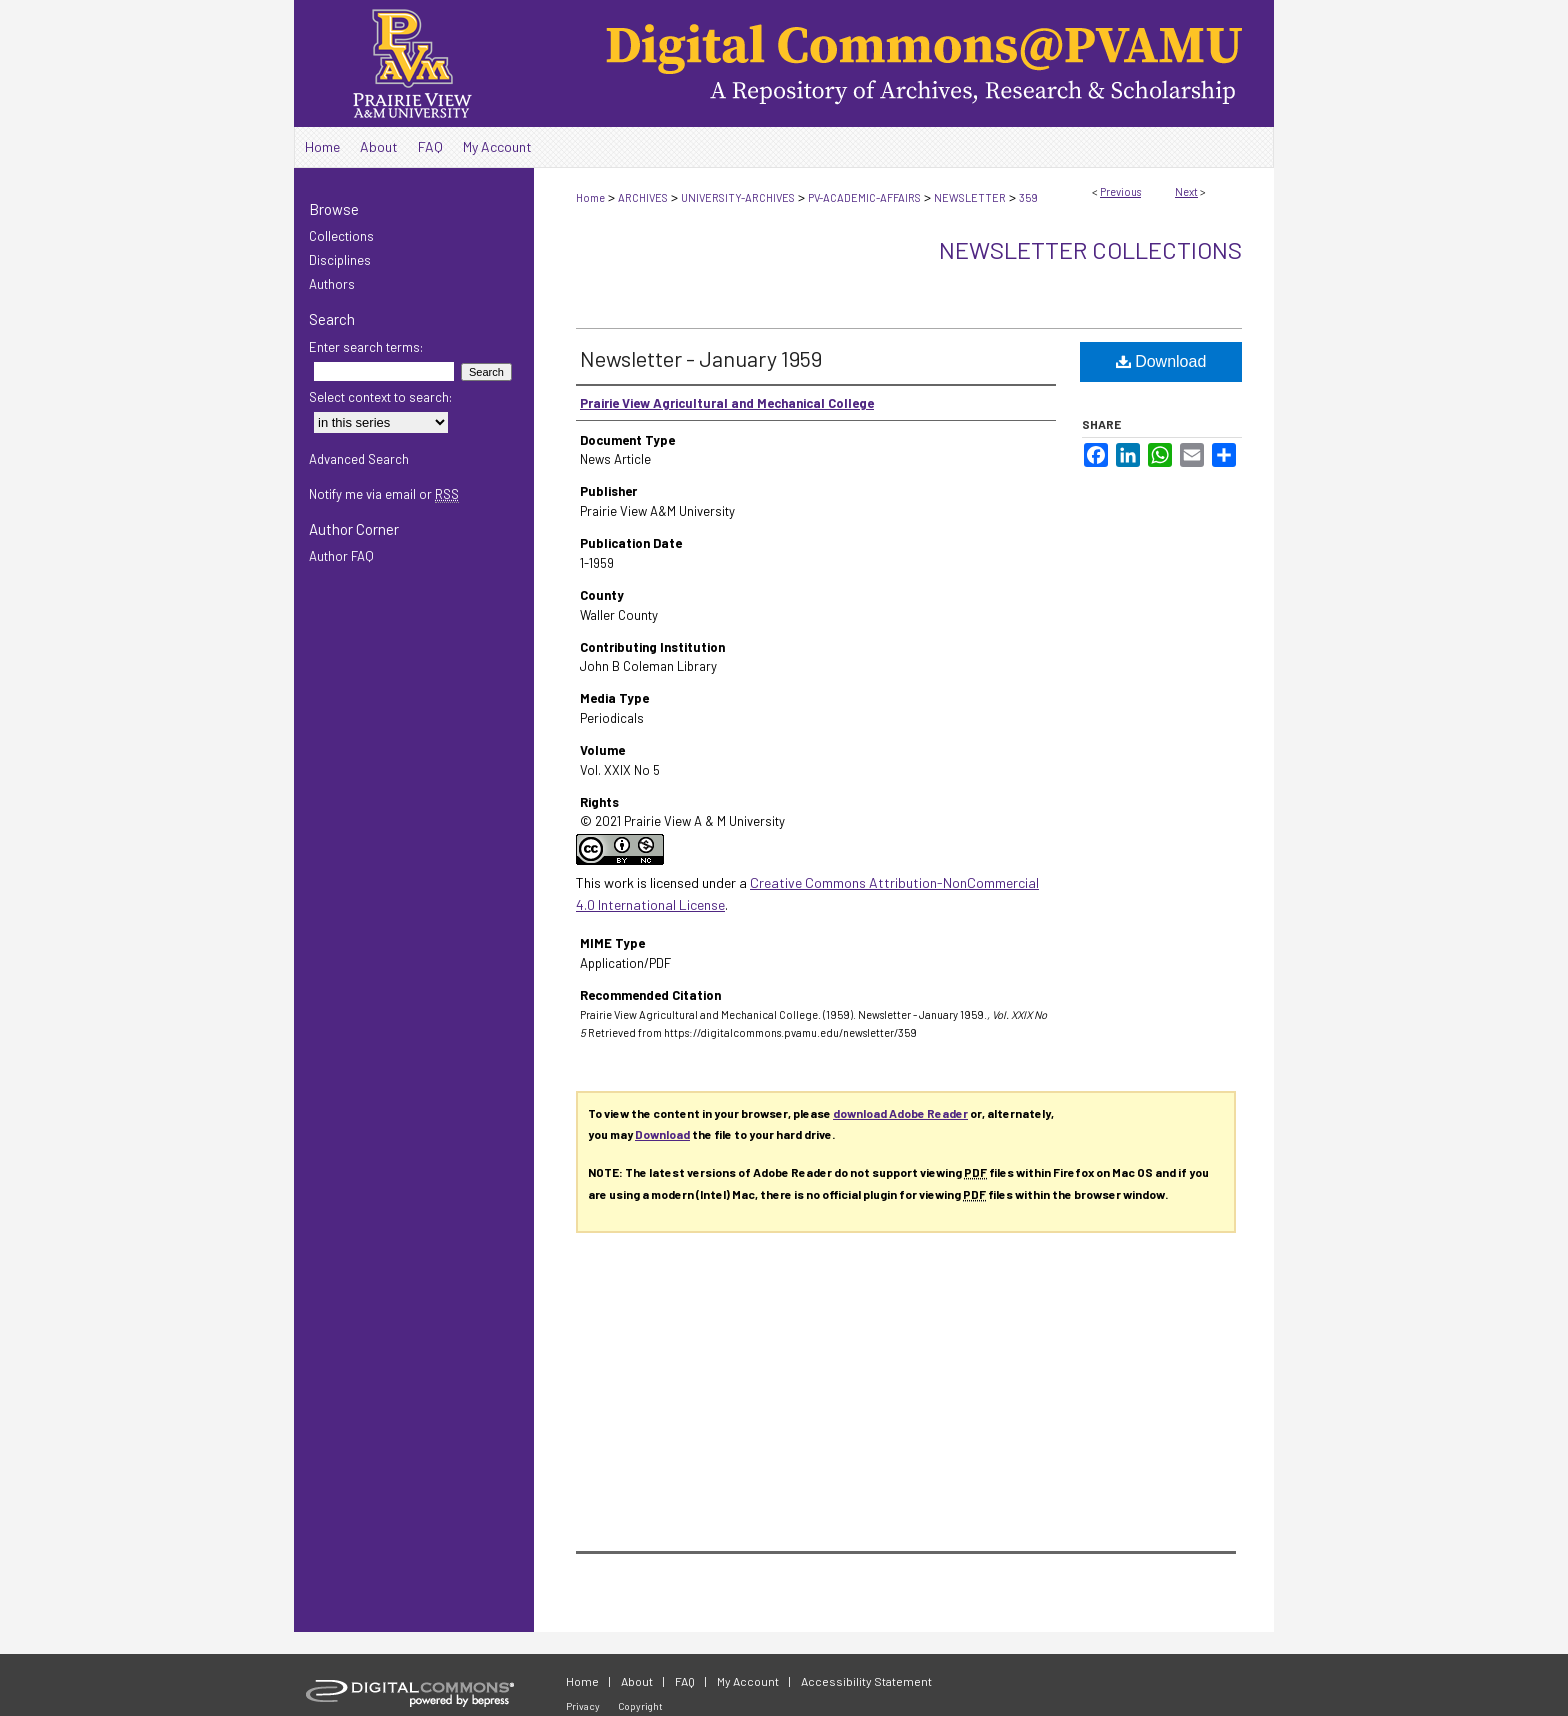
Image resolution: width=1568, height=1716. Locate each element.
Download (1161, 361)
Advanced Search (359, 459)
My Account (748, 1681)
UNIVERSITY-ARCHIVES (738, 197)
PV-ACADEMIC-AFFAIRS (864, 197)
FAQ (685, 1681)
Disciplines (340, 260)
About (637, 1681)
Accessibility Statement (866, 1681)
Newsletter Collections (1090, 249)
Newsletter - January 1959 (701, 358)
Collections (341, 236)
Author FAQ (341, 556)
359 (1028, 197)
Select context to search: (380, 397)
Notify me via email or (384, 494)
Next (1186, 191)
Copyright (640, 1706)
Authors (332, 284)
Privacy (583, 1706)
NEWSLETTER (970, 197)
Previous (1120, 191)
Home (590, 197)
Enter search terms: (366, 347)
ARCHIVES (643, 197)
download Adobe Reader (900, 1113)
